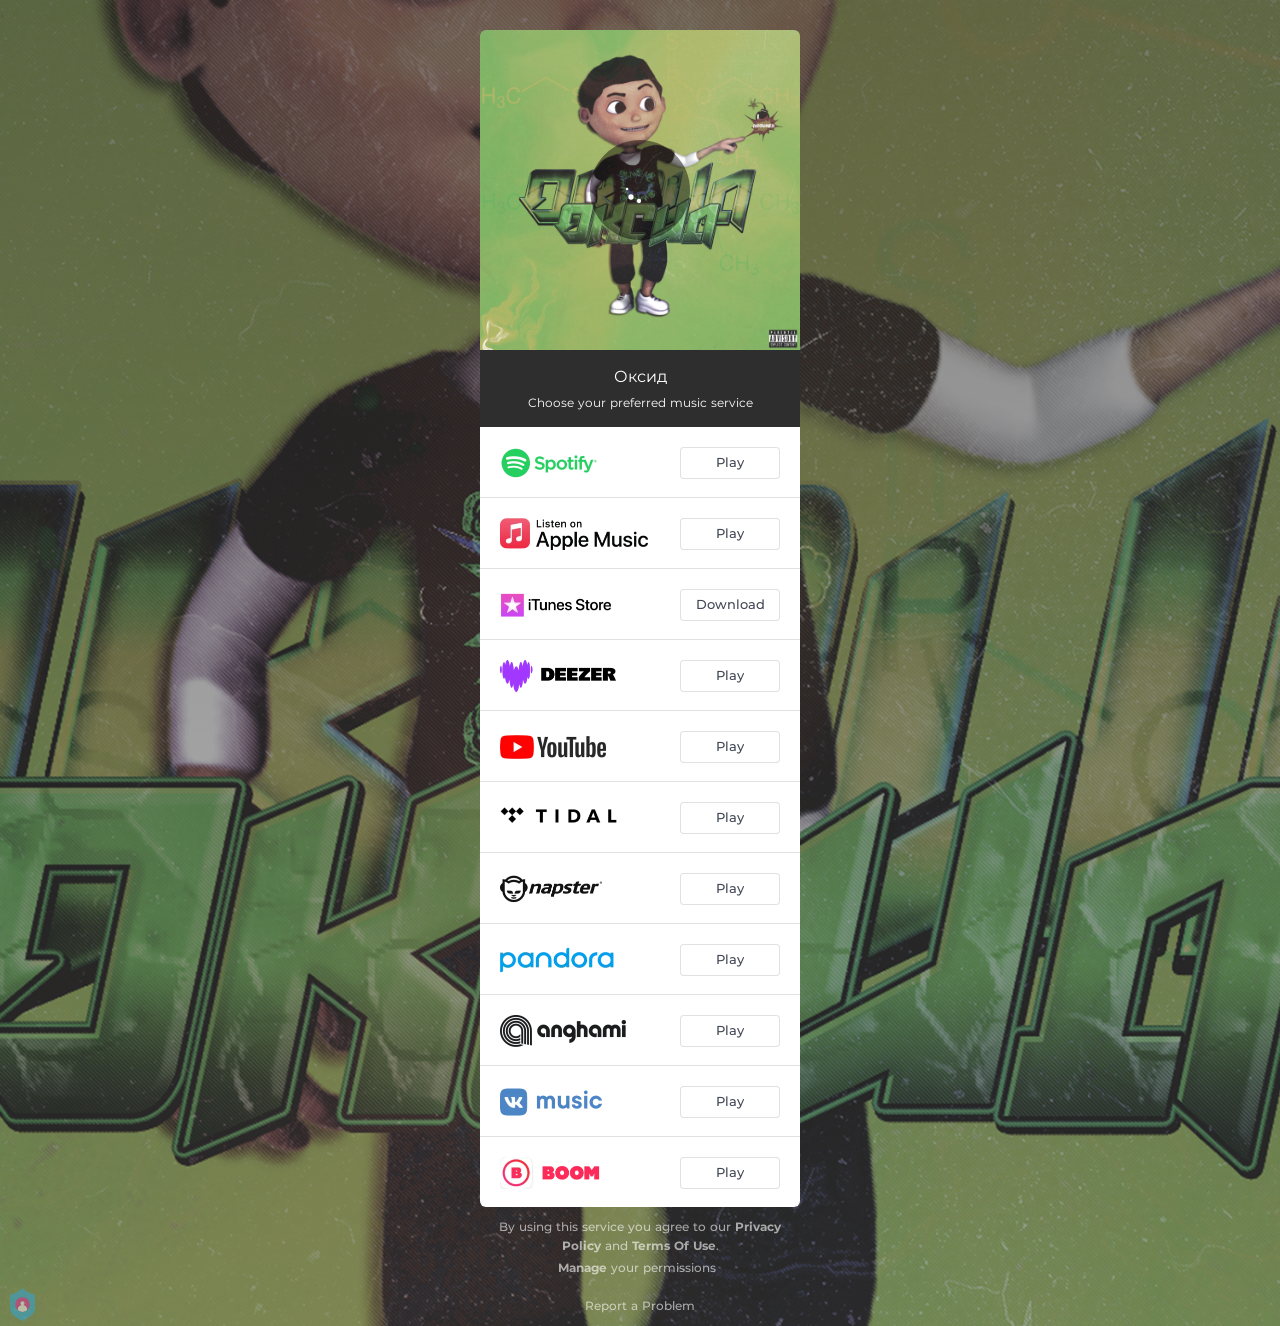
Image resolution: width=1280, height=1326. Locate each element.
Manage (582, 1267)
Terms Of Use (674, 1245)
